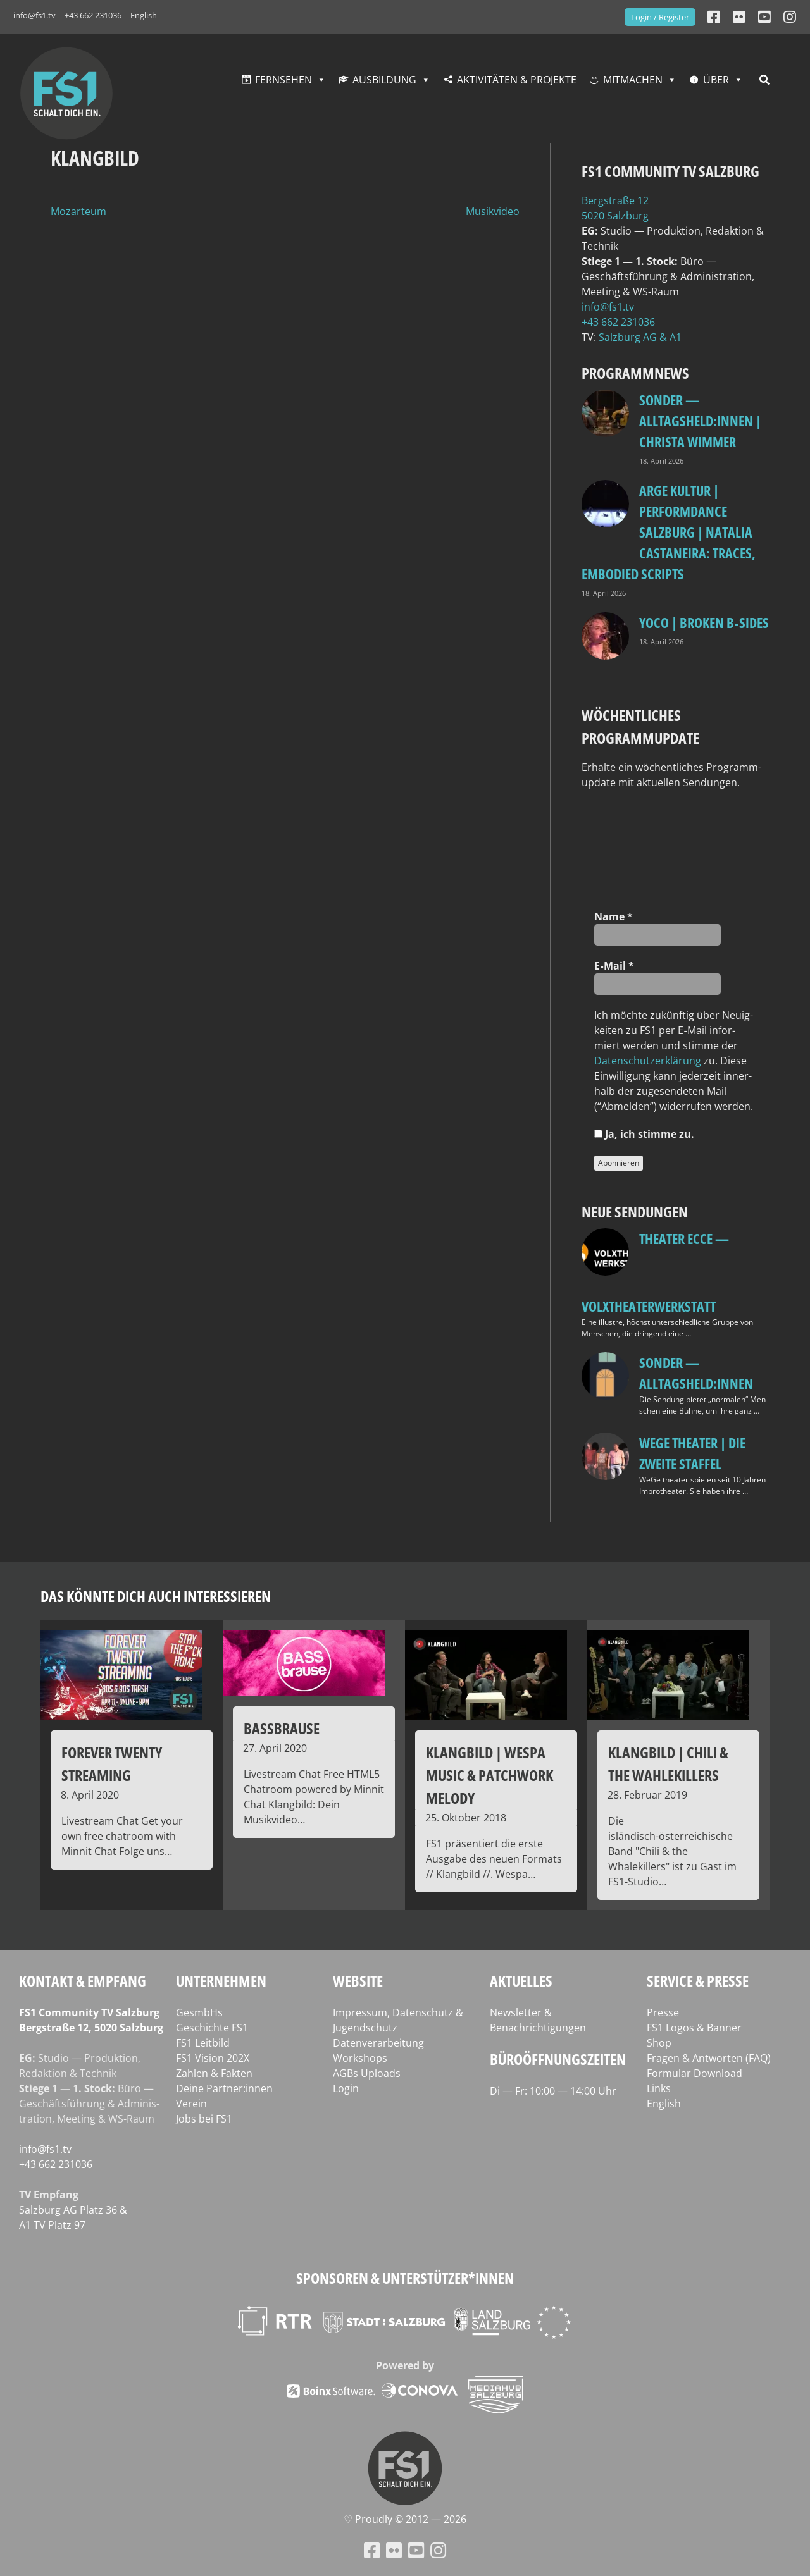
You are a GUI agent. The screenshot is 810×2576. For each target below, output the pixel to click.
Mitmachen (633, 80)
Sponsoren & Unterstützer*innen (405, 2277)
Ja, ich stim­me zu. (644, 1134)
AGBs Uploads (367, 2073)
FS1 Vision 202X (212, 2058)
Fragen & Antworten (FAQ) (709, 2058)
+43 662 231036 (93, 15)
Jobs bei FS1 (204, 2119)
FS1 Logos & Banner (694, 2028)
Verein (191, 2104)
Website (358, 1980)
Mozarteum (78, 211)
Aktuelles (521, 1980)
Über (716, 80)
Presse (663, 2012)
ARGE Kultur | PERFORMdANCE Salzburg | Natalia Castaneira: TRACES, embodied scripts (669, 532)
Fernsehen (283, 80)
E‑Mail (613, 966)
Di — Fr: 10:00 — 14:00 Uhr (553, 2091)
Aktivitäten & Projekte (516, 80)
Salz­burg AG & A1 (640, 337)
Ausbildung (384, 80)
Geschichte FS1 (212, 2028)
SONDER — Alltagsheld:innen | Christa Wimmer (700, 420)
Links (659, 2088)
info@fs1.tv (34, 15)
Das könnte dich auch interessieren (155, 1596)
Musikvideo (493, 211)
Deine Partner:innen (224, 2088)
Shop (659, 2043)
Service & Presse (698, 1980)
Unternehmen (221, 1980)
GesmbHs (199, 2012)
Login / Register (660, 17)
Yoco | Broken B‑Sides (703, 622)
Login (346, 2088)
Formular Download (694, 2073)
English (143, 15)
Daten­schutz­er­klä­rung (647, 1061)
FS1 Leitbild (203, 2043)
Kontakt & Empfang (82, 1980)
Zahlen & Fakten (214, 2073)
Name (613, 916)
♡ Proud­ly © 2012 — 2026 (405, 2519)
